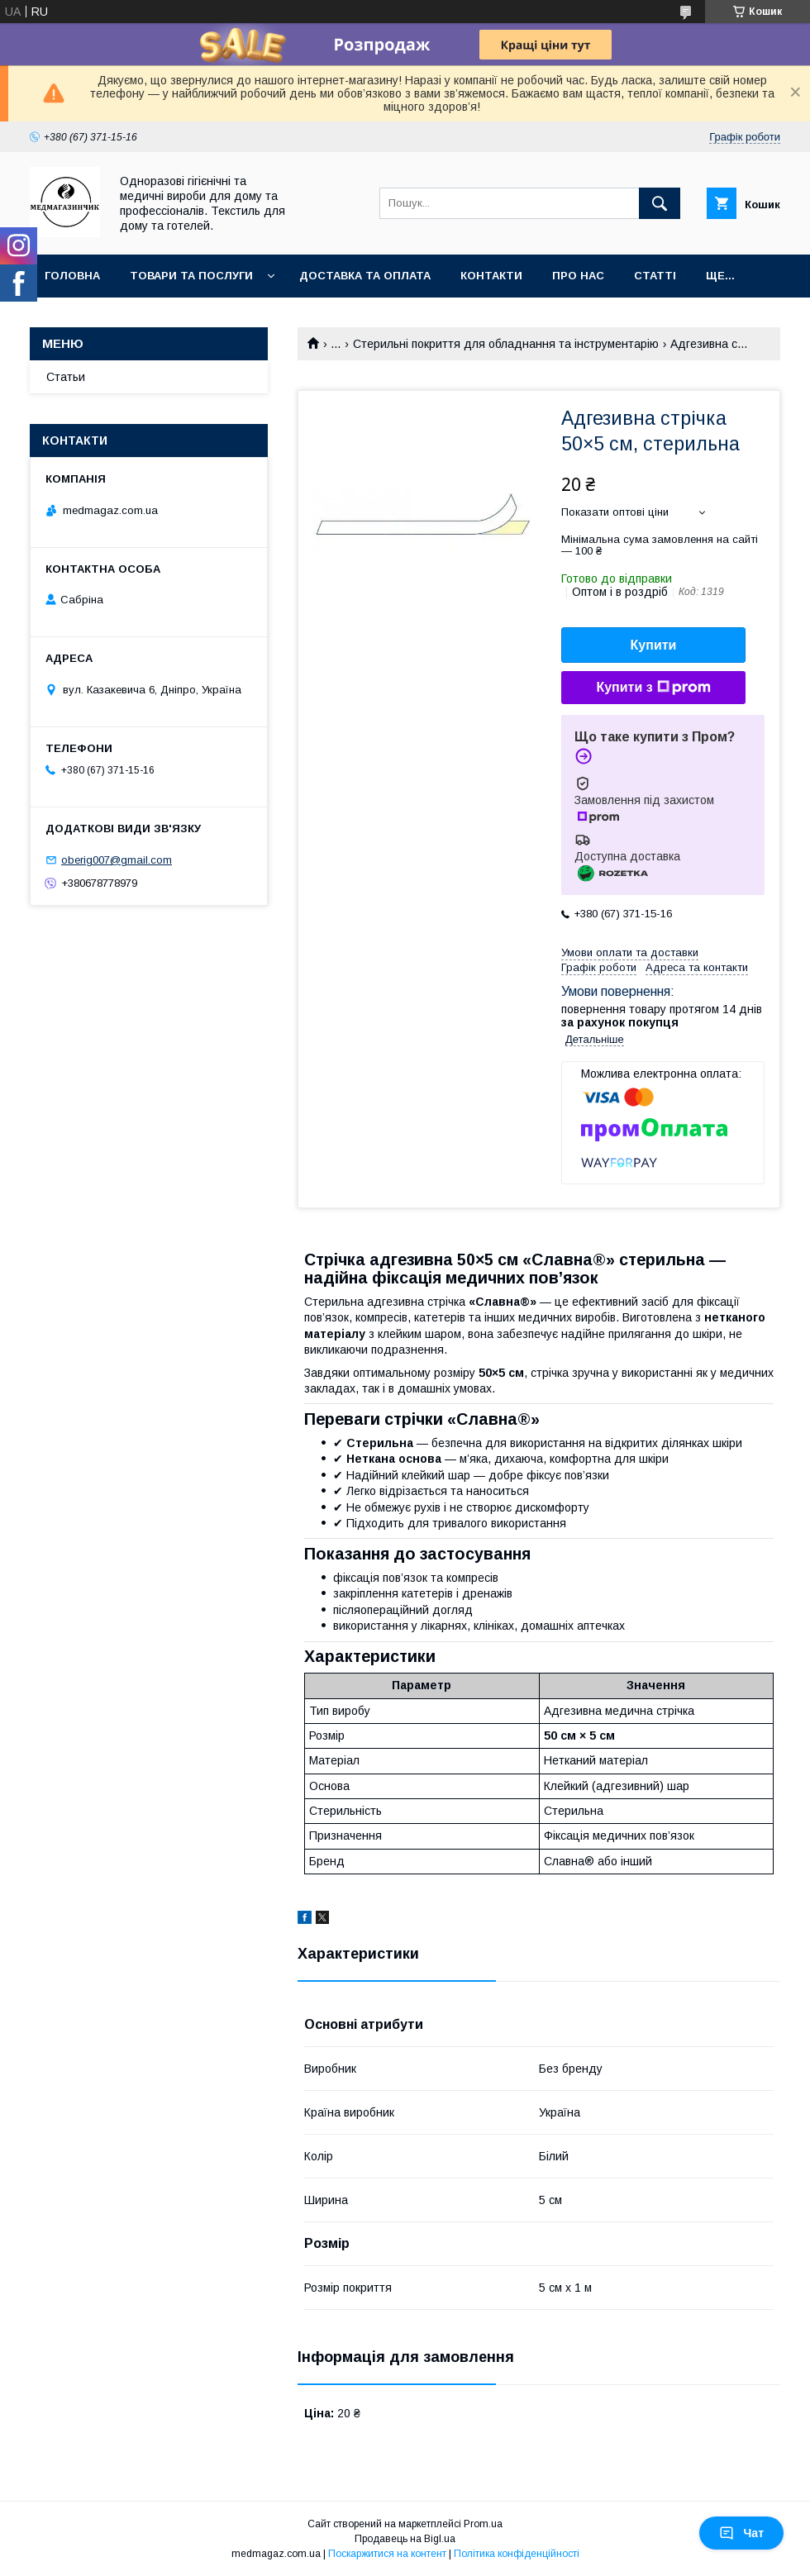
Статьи (65, 376)
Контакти (491, 275)
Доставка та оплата (365, 275)
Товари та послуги (191, 275)
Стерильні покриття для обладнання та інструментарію (506, 343)
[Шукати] (659, 203)
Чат (741, 2533)
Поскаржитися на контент (387, 2553)
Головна (72, 275)
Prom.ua (483, 2524)
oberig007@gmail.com (116, 860)
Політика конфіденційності (516, 2553)
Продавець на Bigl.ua (405, 2539)
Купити (654, 645)
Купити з (653, 687)
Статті (655, 275)
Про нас (578, 275)
